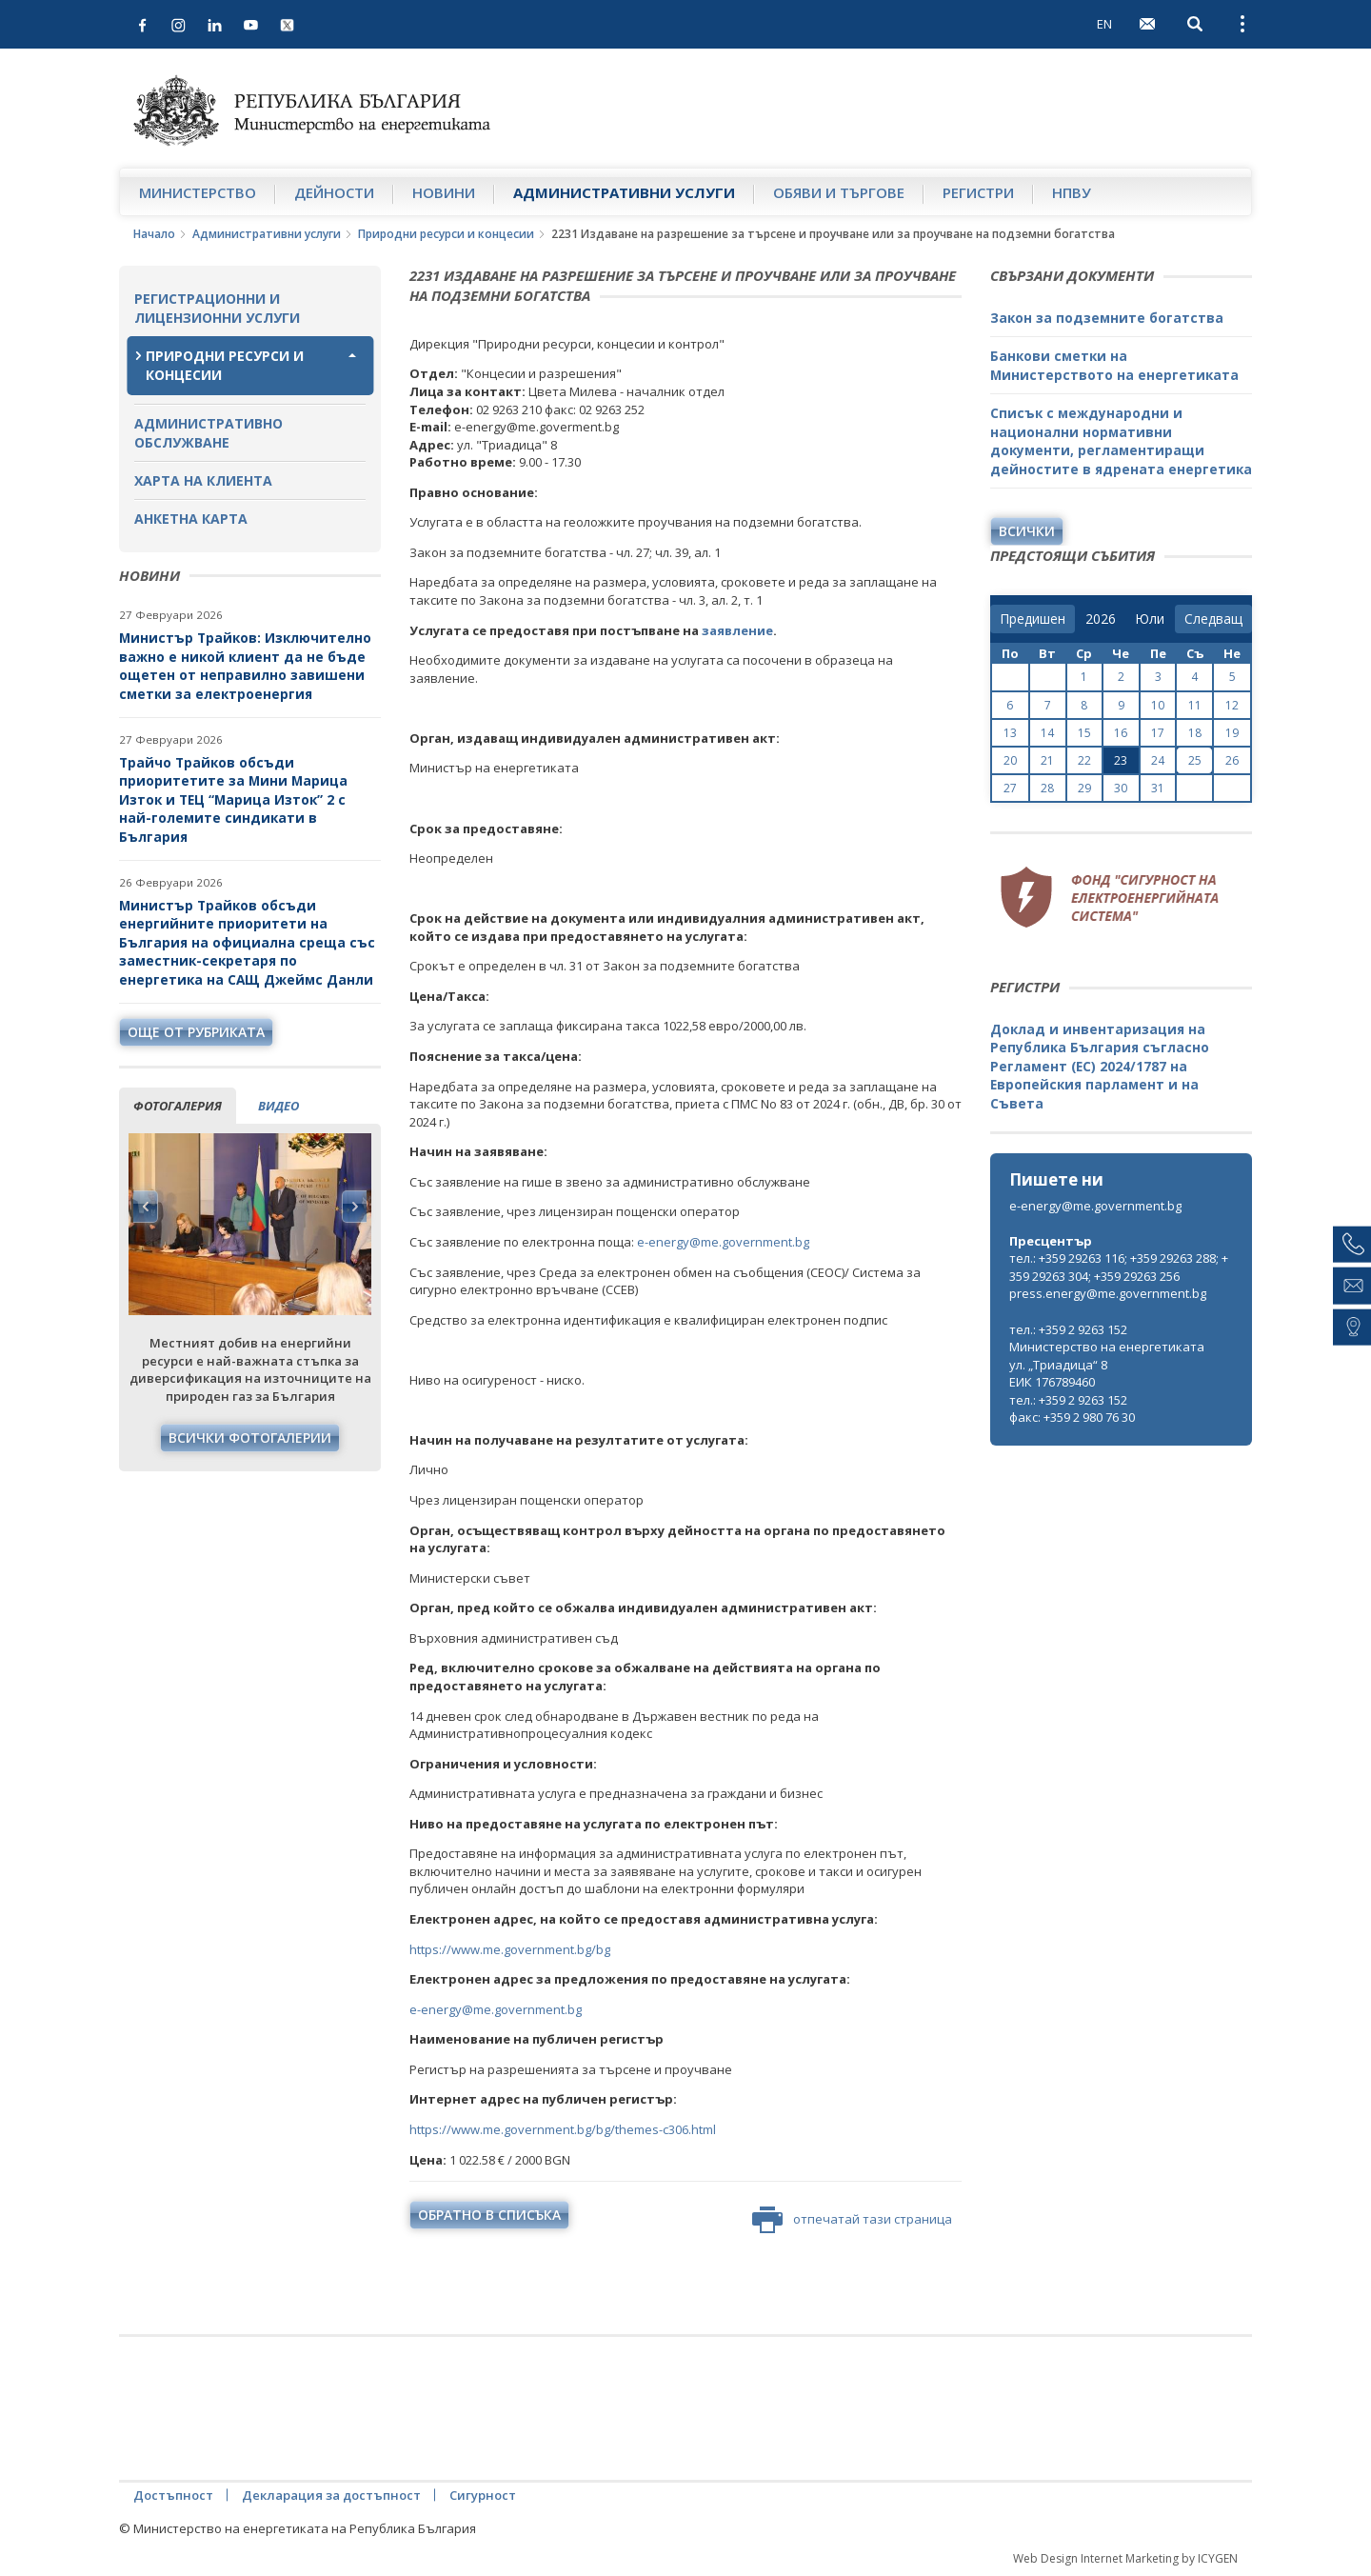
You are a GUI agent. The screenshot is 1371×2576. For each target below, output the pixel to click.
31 (1157, 788)
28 (1047, 788)
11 (1195, 705)
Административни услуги (624, 192)
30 (1120, 788)
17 (1157, 733)
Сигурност (482, 2495)
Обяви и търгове (838, 192)
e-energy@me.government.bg (723, 1241)
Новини (443, 192)
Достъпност (173, 2495)
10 (1157, 705)
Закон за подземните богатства (1106, 318)
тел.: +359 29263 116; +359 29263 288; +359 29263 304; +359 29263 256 (1118, 1267)
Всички (1027, 531)
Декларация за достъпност (331, 2495)
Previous (145, 1206)
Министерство (197, 192)
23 (1120, 760)
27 (1010, 788)
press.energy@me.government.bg (1107, 1293)
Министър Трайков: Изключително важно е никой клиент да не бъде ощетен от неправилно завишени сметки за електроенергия (245, 666)
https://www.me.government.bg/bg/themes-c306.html (562, 2129)
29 (1084, 788)
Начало (154, 234)
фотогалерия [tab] (177, 1105)
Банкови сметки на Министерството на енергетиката (1114, 365)
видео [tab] (278, 1105)
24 (1157, 760)
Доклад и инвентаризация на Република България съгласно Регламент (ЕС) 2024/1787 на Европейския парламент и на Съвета (1099, 1066)
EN (1104, 23)
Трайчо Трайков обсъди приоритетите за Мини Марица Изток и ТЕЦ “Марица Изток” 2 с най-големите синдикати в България (233, 799)
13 (1010, 733)
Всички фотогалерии (250, 1437)
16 (1120, 733)
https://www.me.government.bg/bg (509, 1949)
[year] (1100, 619)
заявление (737, 630)
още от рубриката (196, 1032)
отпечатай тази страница (852, 2220)
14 (1047, 733)
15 (1084, 733)
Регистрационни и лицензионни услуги (217, 308)
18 (1195, 733)
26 (1232, 760)
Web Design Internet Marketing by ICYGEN (1125, 2558)
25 (1195, 760)
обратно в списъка (489, 2215)
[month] (1149, 619)
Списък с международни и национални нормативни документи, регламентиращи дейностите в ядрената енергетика (1121, 441)
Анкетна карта (191, 518)
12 (1232, 705)
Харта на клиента (203, 480)
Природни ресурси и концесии (446, 234)
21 (1047, 760)
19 (1232, 733)
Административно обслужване (208, 432)
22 (1084, 760)
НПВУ (1071, 192)
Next (354, 1206)
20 (1010, 760)
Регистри (978, 192)
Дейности (334, 192)
